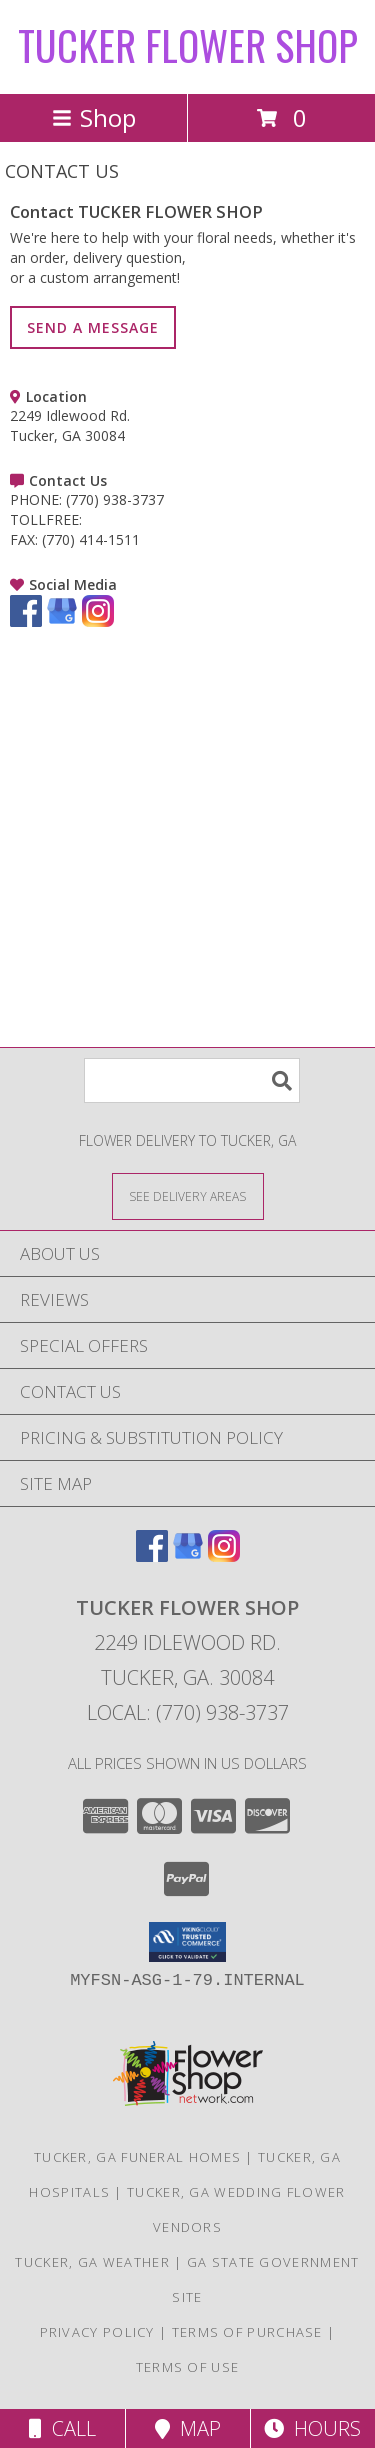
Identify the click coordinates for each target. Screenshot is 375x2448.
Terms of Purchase (247, 2332)
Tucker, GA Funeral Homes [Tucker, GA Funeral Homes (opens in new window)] (137, 2157)
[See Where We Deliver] (188, 1195)
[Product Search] (192, 1080)
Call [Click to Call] (62, 2428)
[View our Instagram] (98, 621)
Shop (94, 117)
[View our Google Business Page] (62, 621)
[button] (187, 1942)
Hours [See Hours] (312, 2428)
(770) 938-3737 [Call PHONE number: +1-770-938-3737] (115, 499)
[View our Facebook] (26, 621)
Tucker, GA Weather (92, 2262)
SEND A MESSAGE (93, 327)
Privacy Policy (97, 2332)
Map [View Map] (188, 2428)
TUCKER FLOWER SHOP (188, 45)
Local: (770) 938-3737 (188, 1712)
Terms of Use (188, 2367)
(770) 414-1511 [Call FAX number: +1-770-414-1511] (91, 539)
